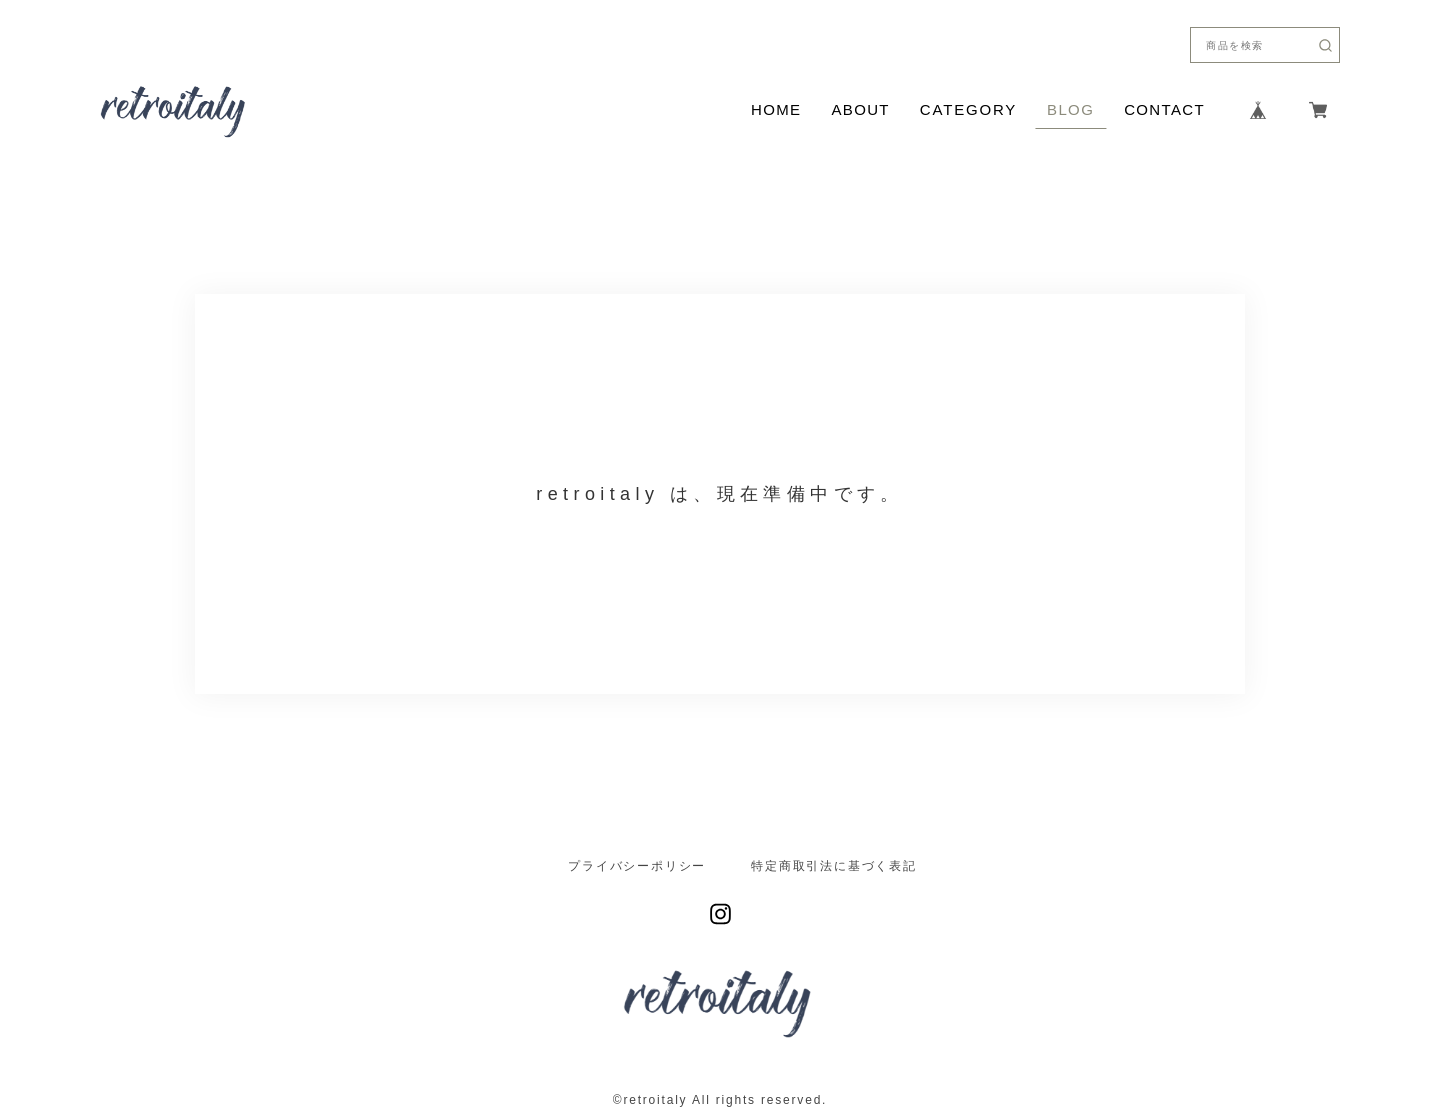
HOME (776, 109)
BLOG (1070, 109)
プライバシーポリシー (637, 866)
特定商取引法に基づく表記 (834, 866)
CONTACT (1164, 109)
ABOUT (860, 109)
